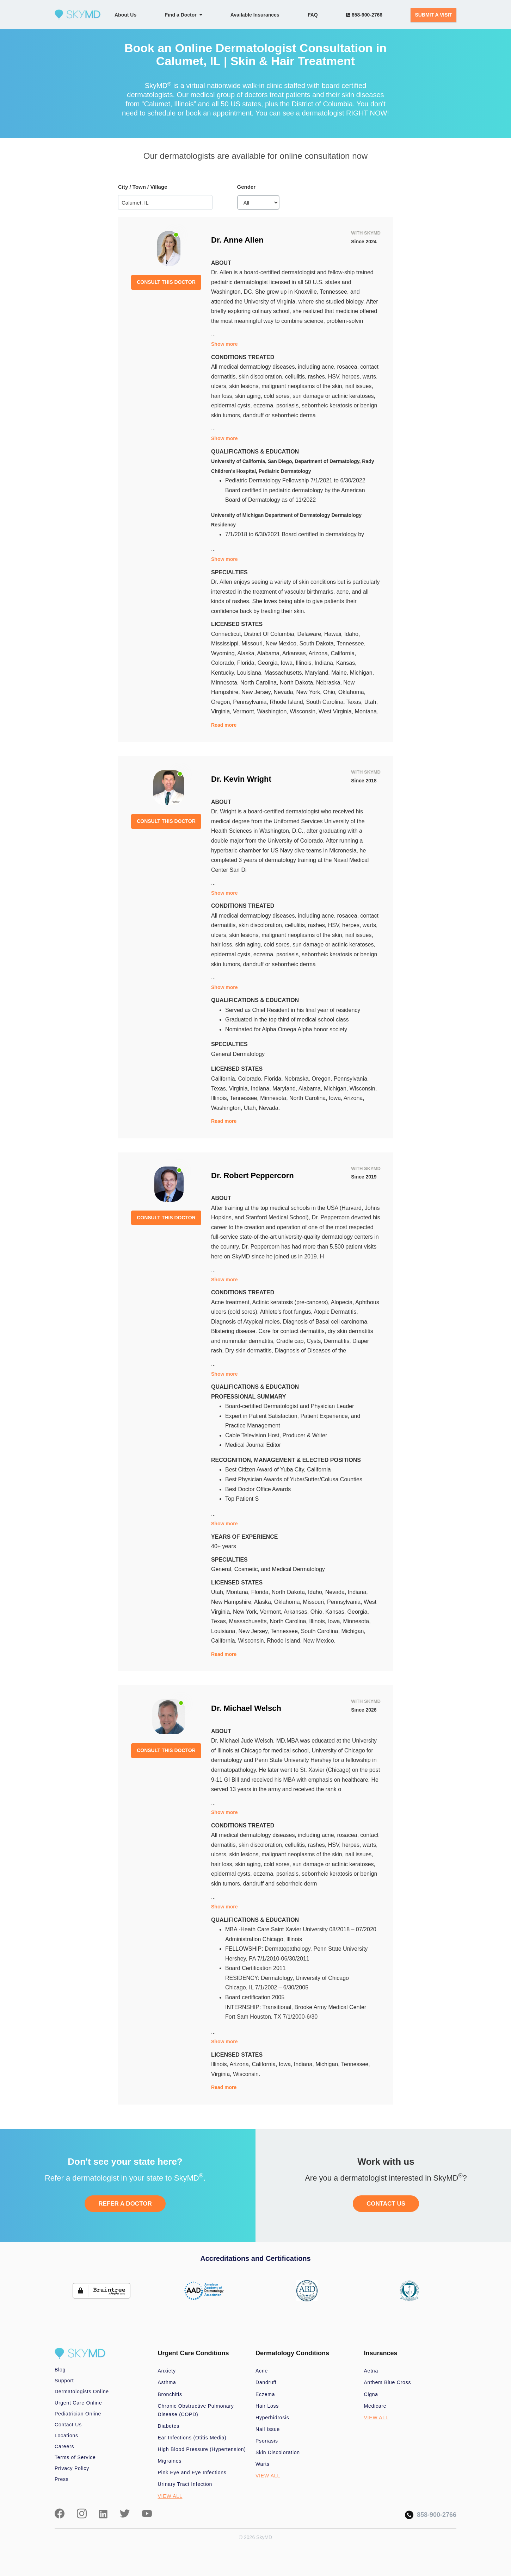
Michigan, (362, 673)
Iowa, (288, 663)
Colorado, (224, 663)
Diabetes (168, 2426)
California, (343, 653)
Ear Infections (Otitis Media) (192, 2437)
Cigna (371, 2394)
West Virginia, (337, 711)
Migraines (170, 2461)
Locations (66, 2435)
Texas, (355, 702)
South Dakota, (318, 643)
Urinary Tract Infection (185, 2484)
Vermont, (245, 711)
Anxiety (167, 2371)
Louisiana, (250, 673)
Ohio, (330, 692)
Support (64, 2380)
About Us (125, 15)
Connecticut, (227, 634)
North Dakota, (298, 683)
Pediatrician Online (78, 2413)
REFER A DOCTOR (125, 2203)
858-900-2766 (364, 15)
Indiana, (325, 663)
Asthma (167, 2382)
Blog (60, 2369)
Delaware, (310, 634)
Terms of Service (75, 2457)
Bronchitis (170, 2394)
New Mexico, (283, 643)
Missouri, (253, 643)
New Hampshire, (232, 1602)
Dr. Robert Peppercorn (252, 1175)
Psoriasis (267, 2441)
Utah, (371, 702)
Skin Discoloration (278, 2452)
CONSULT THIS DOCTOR (166, 282)
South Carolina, (326, 702)
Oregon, (222, 702)
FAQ (313, 15)
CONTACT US (386, 2203)
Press (62, 2479)
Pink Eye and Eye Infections (192, 2472)
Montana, (238, 1592)
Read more (223, 725)
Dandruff (266, 2382)
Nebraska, (329, 683)
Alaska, (247, 653)
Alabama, (269, 653)
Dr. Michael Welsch (246, 1708)
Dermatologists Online (82, 2391)
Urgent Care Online (78, 2403)
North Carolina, (260, 683)
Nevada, (285, 692)
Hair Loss (267, 2406)
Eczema (265, 2394)
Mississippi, (226, 643)
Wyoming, (224, 653)
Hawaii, (334, 634)
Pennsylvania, (251, 702)
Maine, (340, 673)
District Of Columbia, (270, 634)
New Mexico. (319, 1641)
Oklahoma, (351, 692)
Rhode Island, (288, 702)
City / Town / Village (142, 187)
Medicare (375, 2406)
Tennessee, (351, 643)
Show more (224, 344)
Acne (262, 2371)
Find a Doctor (183, 15)
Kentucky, (224, 673)
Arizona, (319, 653)
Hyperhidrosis (272, 2417)
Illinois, (305, 663)
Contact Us (68, 2424)
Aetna (371, 2371)
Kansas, (346, 663)
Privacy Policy (72, 2468)
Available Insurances (254, 15)
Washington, (273, 711)
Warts (263, 2464)
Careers (64, 2446)
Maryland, (318, 673)
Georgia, (269, 663)
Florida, (247, 663)
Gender (246, 187)
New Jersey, (257, 692)
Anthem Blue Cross (387, 2382)
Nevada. (269, 1108)
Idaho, (352, 634)
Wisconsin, (304, 711)
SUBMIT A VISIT (433, 15)
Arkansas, (295, 653)
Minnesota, (225, 683)
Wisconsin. (246, 2074)
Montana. (366, 711)
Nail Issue (268, 2429)
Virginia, (222, 711)
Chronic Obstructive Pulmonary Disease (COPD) (196, 2410)
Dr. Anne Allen (237, 240)
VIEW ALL (170, 2496)
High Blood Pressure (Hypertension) (202, 2449)
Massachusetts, (284, 673)
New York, (309, 692)
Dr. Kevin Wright (241, 779)
